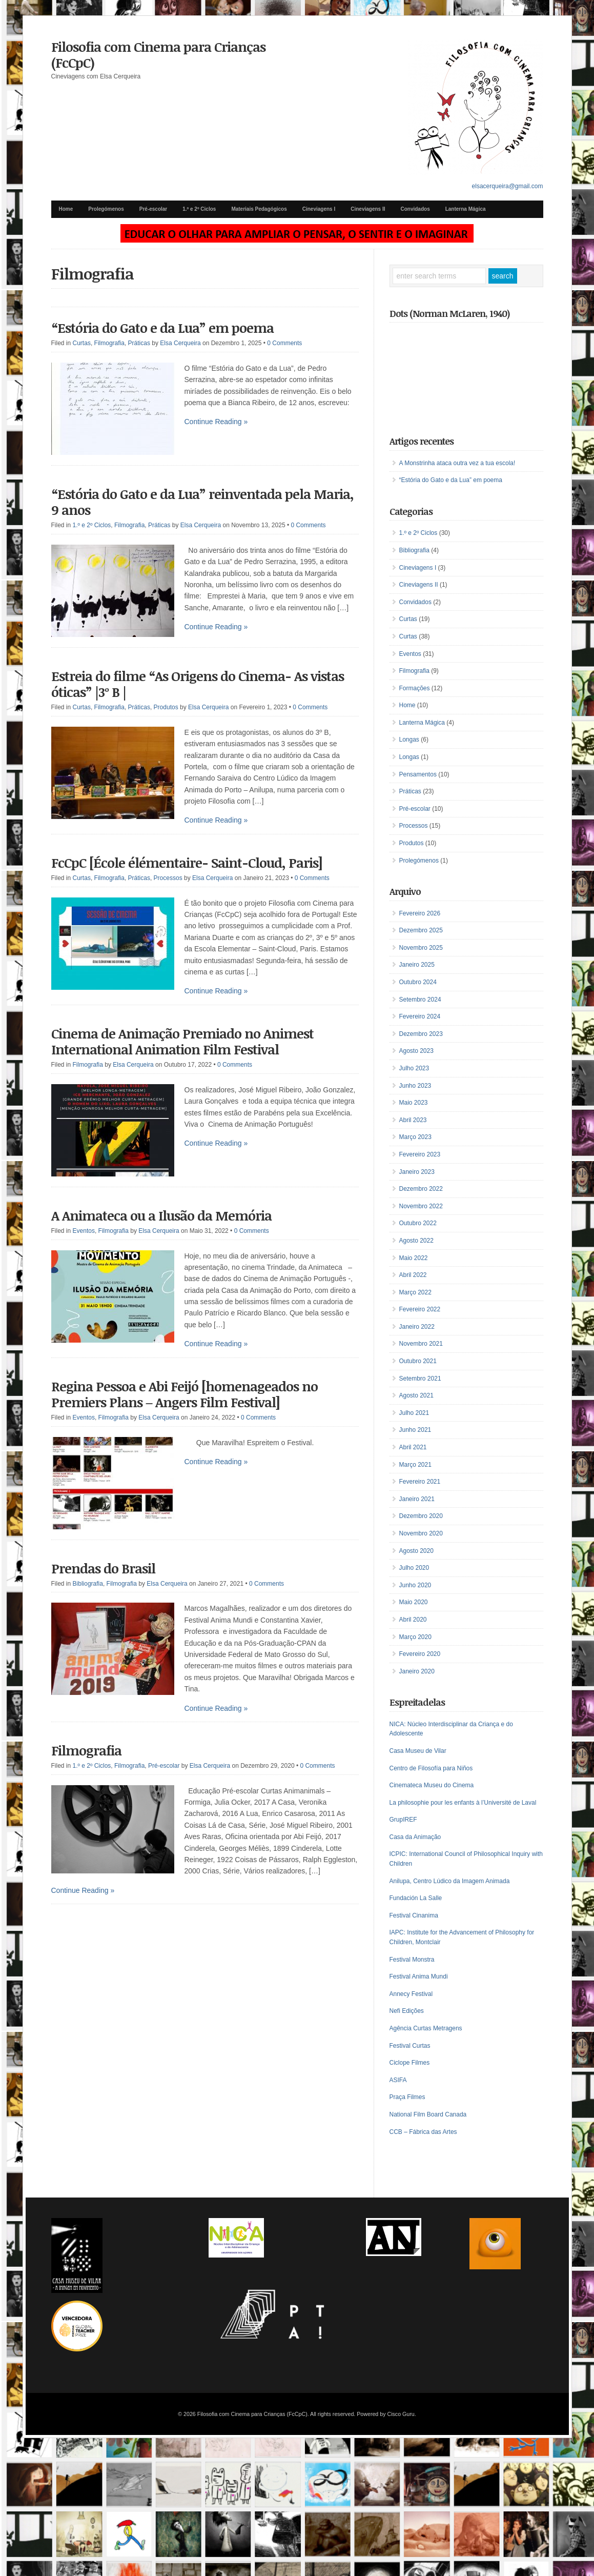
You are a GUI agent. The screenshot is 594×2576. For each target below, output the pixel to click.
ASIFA (398, 2080)
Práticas (139, 343)
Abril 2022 (413, 1275)
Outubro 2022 (418, 1223)
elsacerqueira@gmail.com (507, 186)
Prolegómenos (106, 209)
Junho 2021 (415, 1429)
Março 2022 (415, 1292)
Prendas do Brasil (103, 1568)
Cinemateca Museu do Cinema (432, 1785)
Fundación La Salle (416, 1898)
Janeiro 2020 (417, 1671)
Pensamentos (418, 774)
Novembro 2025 (421, 947)
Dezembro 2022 (421, 1188)
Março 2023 (415, 1137)
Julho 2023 (414, 1068)
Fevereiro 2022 (420, 1309)
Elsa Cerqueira (180, 343)
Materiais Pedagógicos (258, 209)
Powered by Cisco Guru (386, 2414)
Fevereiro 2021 (420, 1481)
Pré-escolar (153, 209)
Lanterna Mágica (465, 209)
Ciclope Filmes (410, 2062)
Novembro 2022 (421, 1206)
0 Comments (284, 343)
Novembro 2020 (421, 1533)
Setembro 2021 (420, 1378)
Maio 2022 (413, 1258)
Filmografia (109, 343)
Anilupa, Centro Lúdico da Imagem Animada (450, 1881)
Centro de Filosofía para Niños (431, 1768)
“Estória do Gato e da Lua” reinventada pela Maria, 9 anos (202, 502)
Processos (168, 878)
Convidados (414, 209)
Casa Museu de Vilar (418, 1750)
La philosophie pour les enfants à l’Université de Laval (463, 1802)
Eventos (84, 1230)
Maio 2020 (413, 1602)
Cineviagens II (368, 209)
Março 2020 (415, 1637)
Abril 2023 (413, 1120)
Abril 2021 (413, 1447)
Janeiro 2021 (417, 1499)
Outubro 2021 (418, 1361)
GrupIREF (403, 1819)
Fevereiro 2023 (420, 1154)
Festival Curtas (410, 2045)
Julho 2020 (414, 1567)
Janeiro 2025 (417, 964)
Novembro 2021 (421, 1343)
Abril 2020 (413, 1619)
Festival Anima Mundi (419, 1976)
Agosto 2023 (416, 1050)
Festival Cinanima (414, 1915)
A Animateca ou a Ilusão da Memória (161, 1215)
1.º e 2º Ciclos (199, 209)
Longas (409, 739)
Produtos (166, 707)
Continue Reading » (216, 421)
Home (66, 209)
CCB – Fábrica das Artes (423, 2131)
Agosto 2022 (416, 1240)
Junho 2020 (415, 1585)
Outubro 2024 (418, 982)
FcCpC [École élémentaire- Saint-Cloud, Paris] (186, 862)
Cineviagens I (318, 209)
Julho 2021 (414, 1412)
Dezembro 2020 (421, 1516)
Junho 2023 (415, 1085)
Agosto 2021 (416, 1395)
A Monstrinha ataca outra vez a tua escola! (457, 463)
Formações (414, 688)
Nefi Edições (407, 2010)
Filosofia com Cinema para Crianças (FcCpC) (158, 54)
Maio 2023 (413, 1102)
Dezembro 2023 (421, 1033)
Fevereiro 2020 (420, 1654)
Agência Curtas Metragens (426, 2028)
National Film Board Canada (428, 2114)
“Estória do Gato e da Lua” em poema (162, 327)
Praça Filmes (407, 2097)
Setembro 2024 (420, 999)
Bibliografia (88, 1583)
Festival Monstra (412, 1959)
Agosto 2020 (416, 1550)
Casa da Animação (415, 1837)
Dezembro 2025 (421, 930)
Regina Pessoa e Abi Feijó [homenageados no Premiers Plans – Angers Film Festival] (184, 1394)
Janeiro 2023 (417, 1171)
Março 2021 (415, 1464)
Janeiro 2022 (417, 1326)
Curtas (82, 343)
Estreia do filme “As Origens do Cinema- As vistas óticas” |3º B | (197, 684)
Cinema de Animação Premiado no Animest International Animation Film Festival (182, 1041)
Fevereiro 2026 (420, 913)
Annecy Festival (411, 1994)
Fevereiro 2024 (420, 1016)
